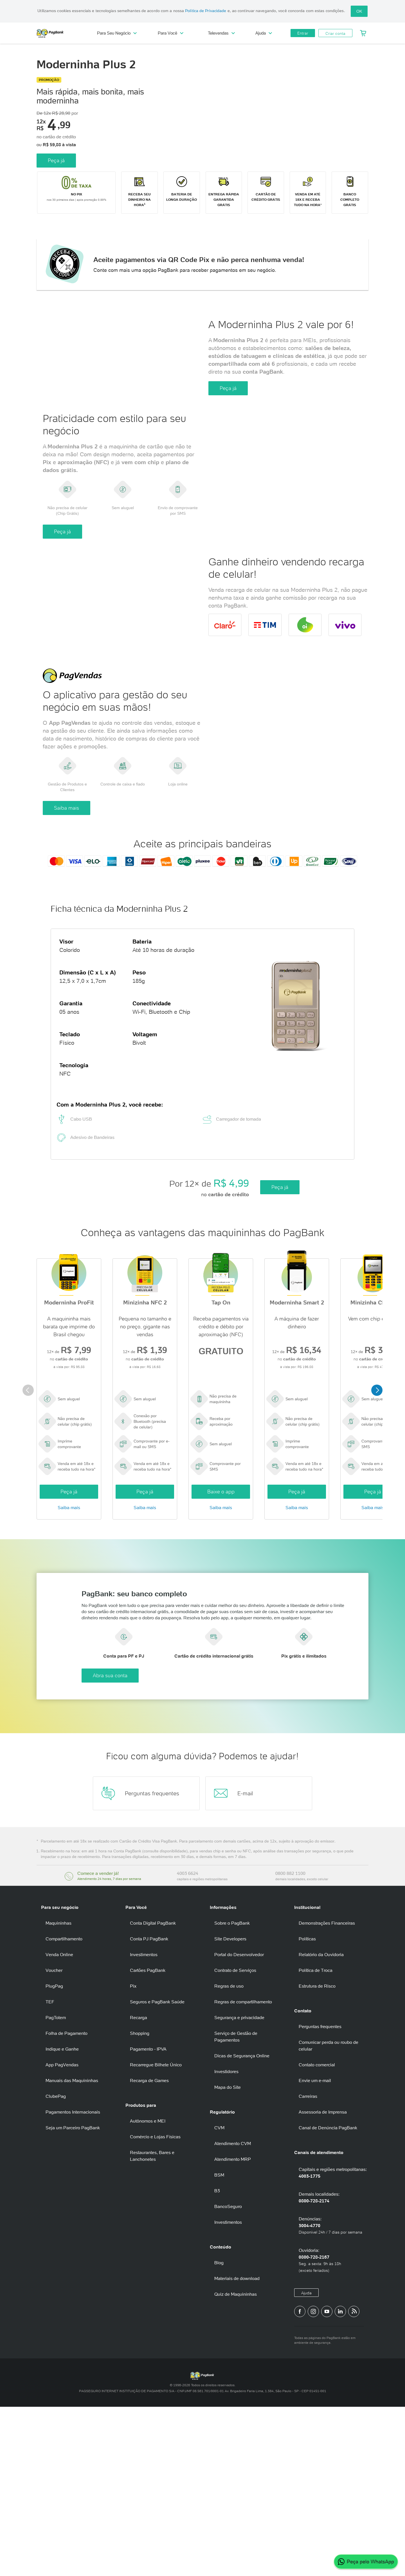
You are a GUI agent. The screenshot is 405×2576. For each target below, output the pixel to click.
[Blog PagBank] (353, 2480)
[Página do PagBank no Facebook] (299, 2480)
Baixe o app (221, 1639)
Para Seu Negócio (117, 33)
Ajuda (263, 33)
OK (359, 11)
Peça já (56, 151)
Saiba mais (66, 954)
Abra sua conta (223, 1844)
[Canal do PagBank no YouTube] (326, 2480)
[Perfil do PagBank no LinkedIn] (340, 2480)
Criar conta (335, 33)
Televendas (221, 33)
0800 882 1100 (290, 2042)
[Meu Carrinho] (363, 33)
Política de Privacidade (205, 10)
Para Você (170, 33)
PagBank (62, 33)
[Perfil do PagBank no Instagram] (313, 2480)
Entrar (302, 33)
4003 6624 (187, 2042)
